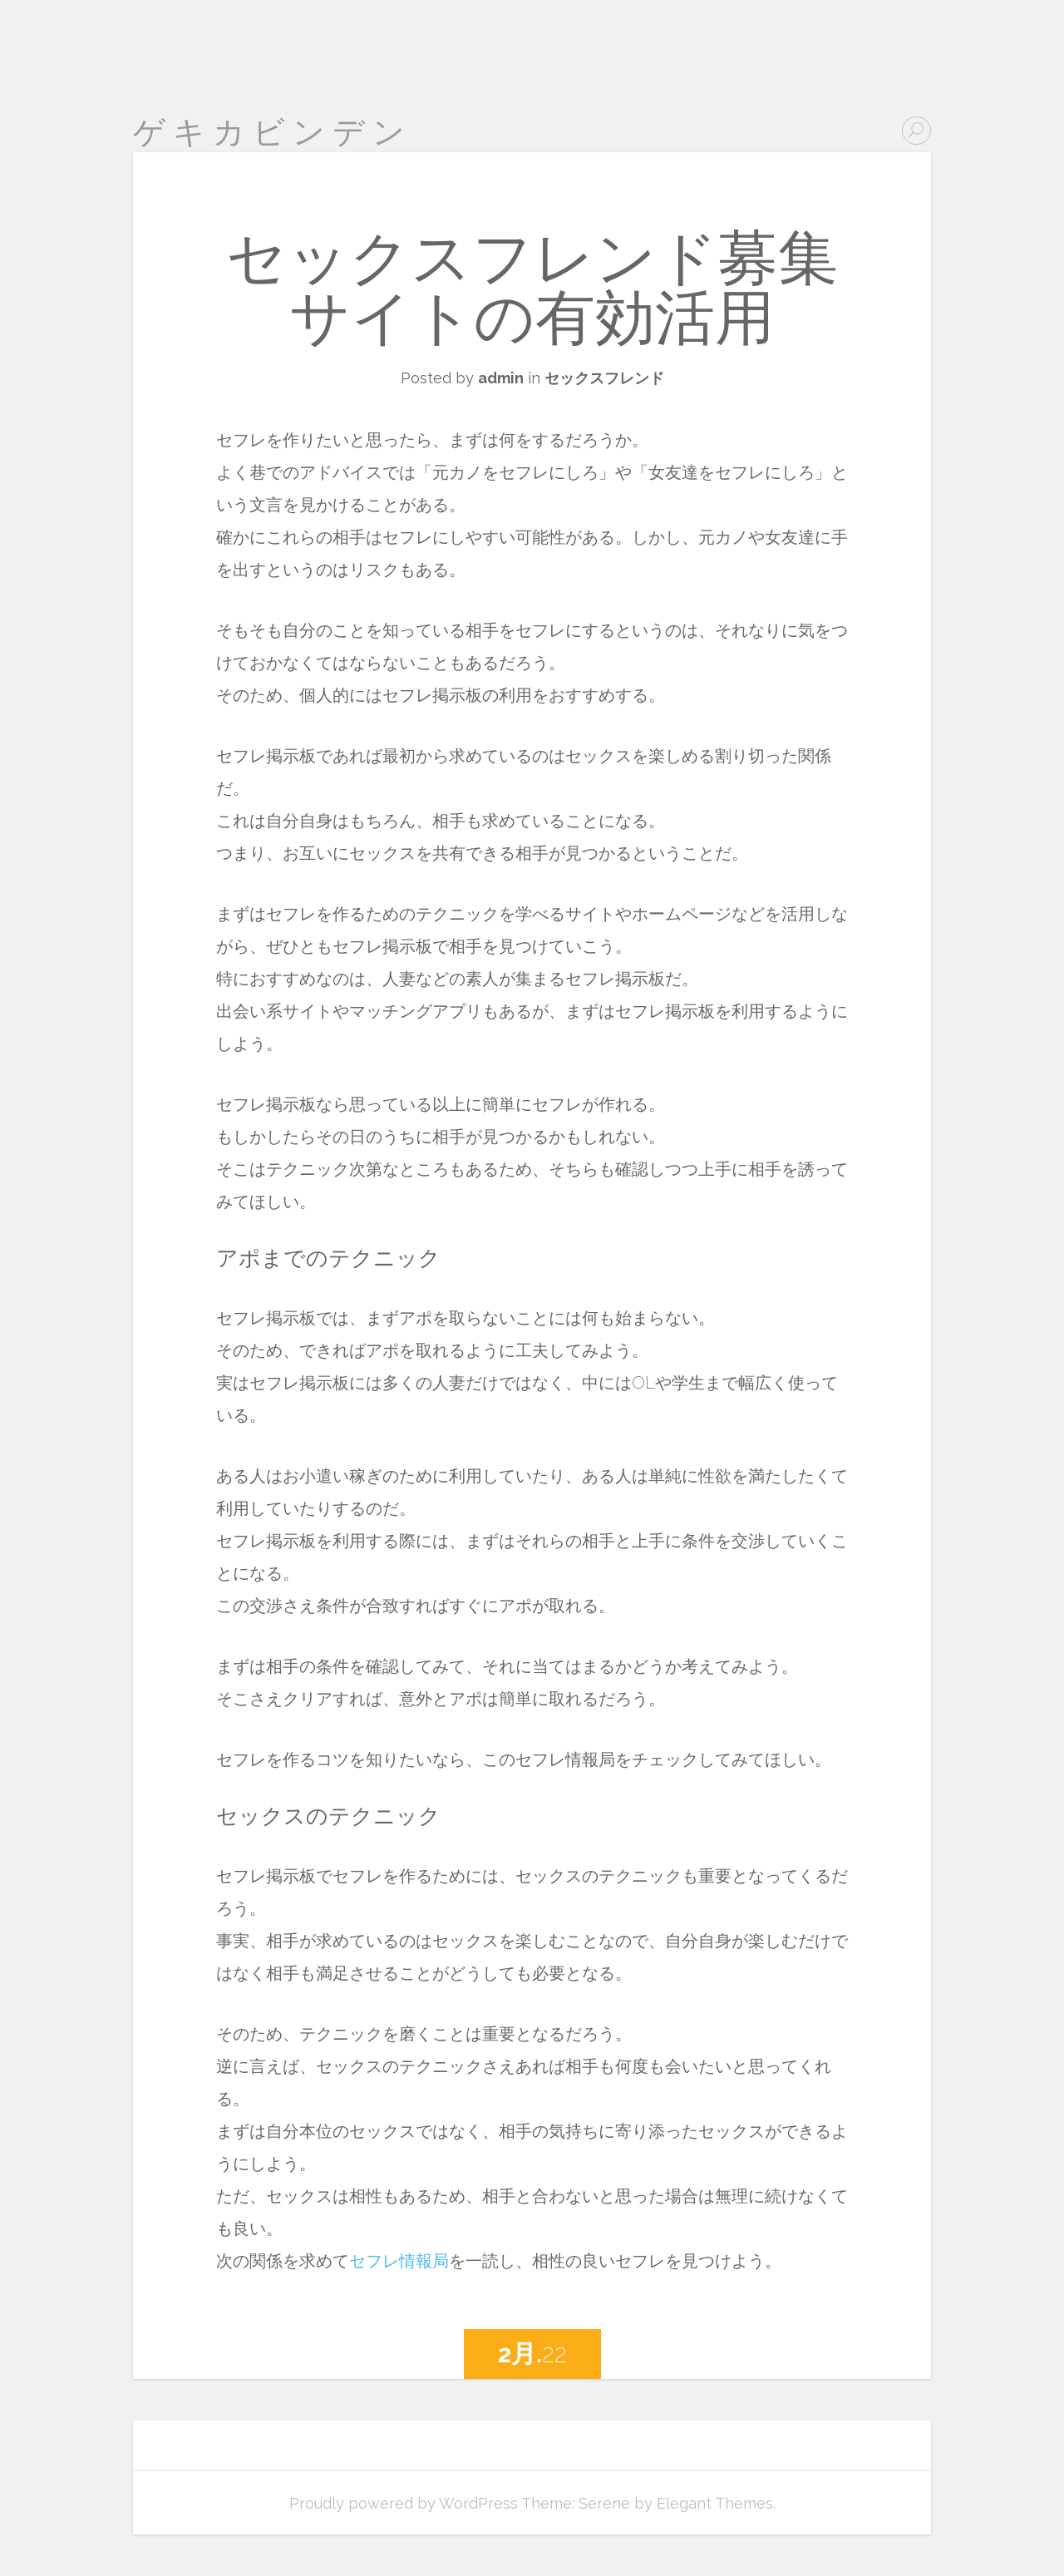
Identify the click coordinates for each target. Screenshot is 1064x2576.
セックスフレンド (604, 378)
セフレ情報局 (399, 2261)
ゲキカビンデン (272, 132)
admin (501, 378)
